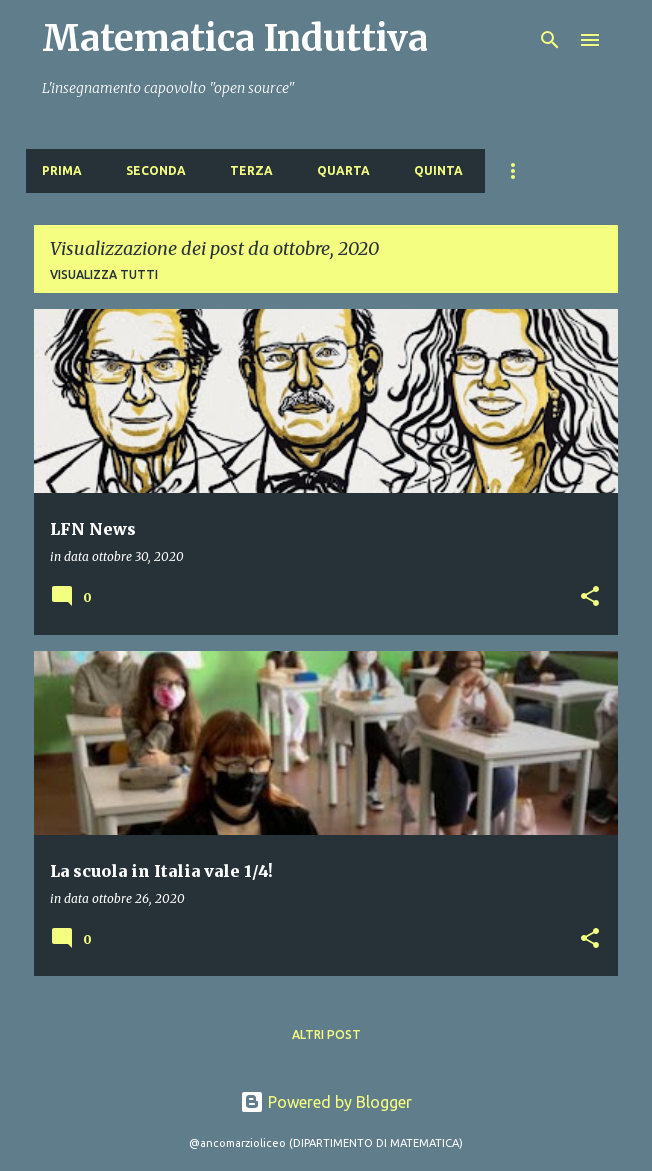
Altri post (326, 1034)
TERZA (251, 170)
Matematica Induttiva (235, 38)
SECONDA (156, 170)
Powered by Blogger (326, 1102)
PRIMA (62, 170)
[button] (590, 597)
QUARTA (343, 170)
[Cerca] (550, 40)
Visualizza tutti (104, 274)
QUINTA (438, 170)
